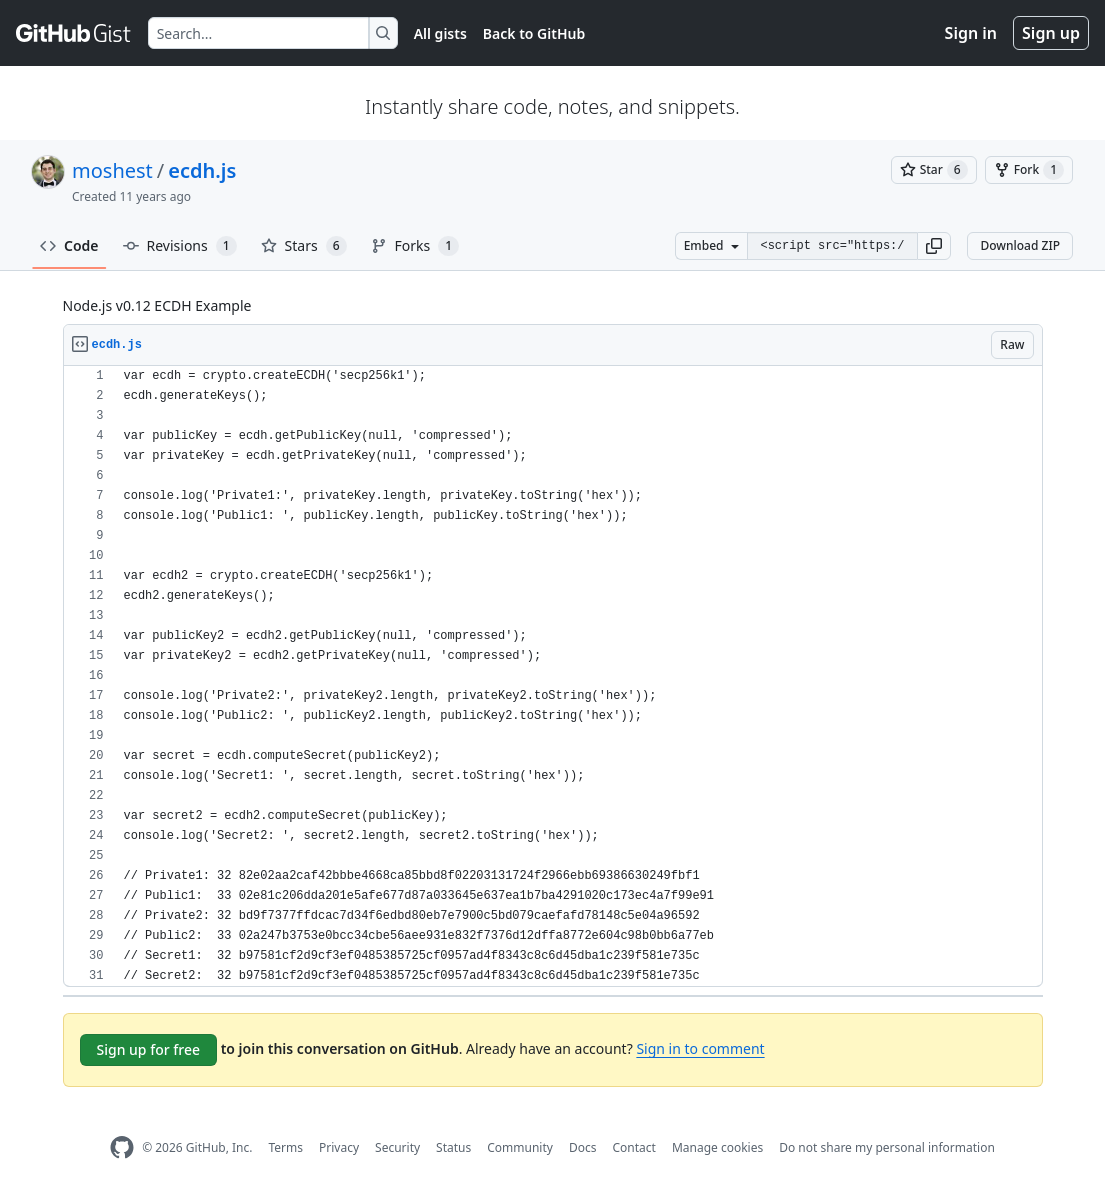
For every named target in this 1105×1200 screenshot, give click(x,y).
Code (69, 245)
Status (453, 1147)
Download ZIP (1020, 245)
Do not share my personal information (887, 1147)
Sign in (971, 33)
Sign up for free (149, 1049)
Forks (415, 246)
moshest (112, 170)
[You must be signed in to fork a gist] (1029, 170)
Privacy (339, 1147)
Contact (633, 1147)
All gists (440, 33)
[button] (934, 246)
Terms (285, 1147)
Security (397, 1147)
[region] (553, 676)
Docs (583, 1147)
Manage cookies (717, 1147)
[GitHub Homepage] (122, 1147)
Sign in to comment (700, 1048)
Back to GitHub (534, 33)
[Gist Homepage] (74, 33)
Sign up (1051, 33)
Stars (304, 246)
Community (520, 1147)
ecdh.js (202, 170)
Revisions (180, 246)
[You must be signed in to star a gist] (934, 170)
